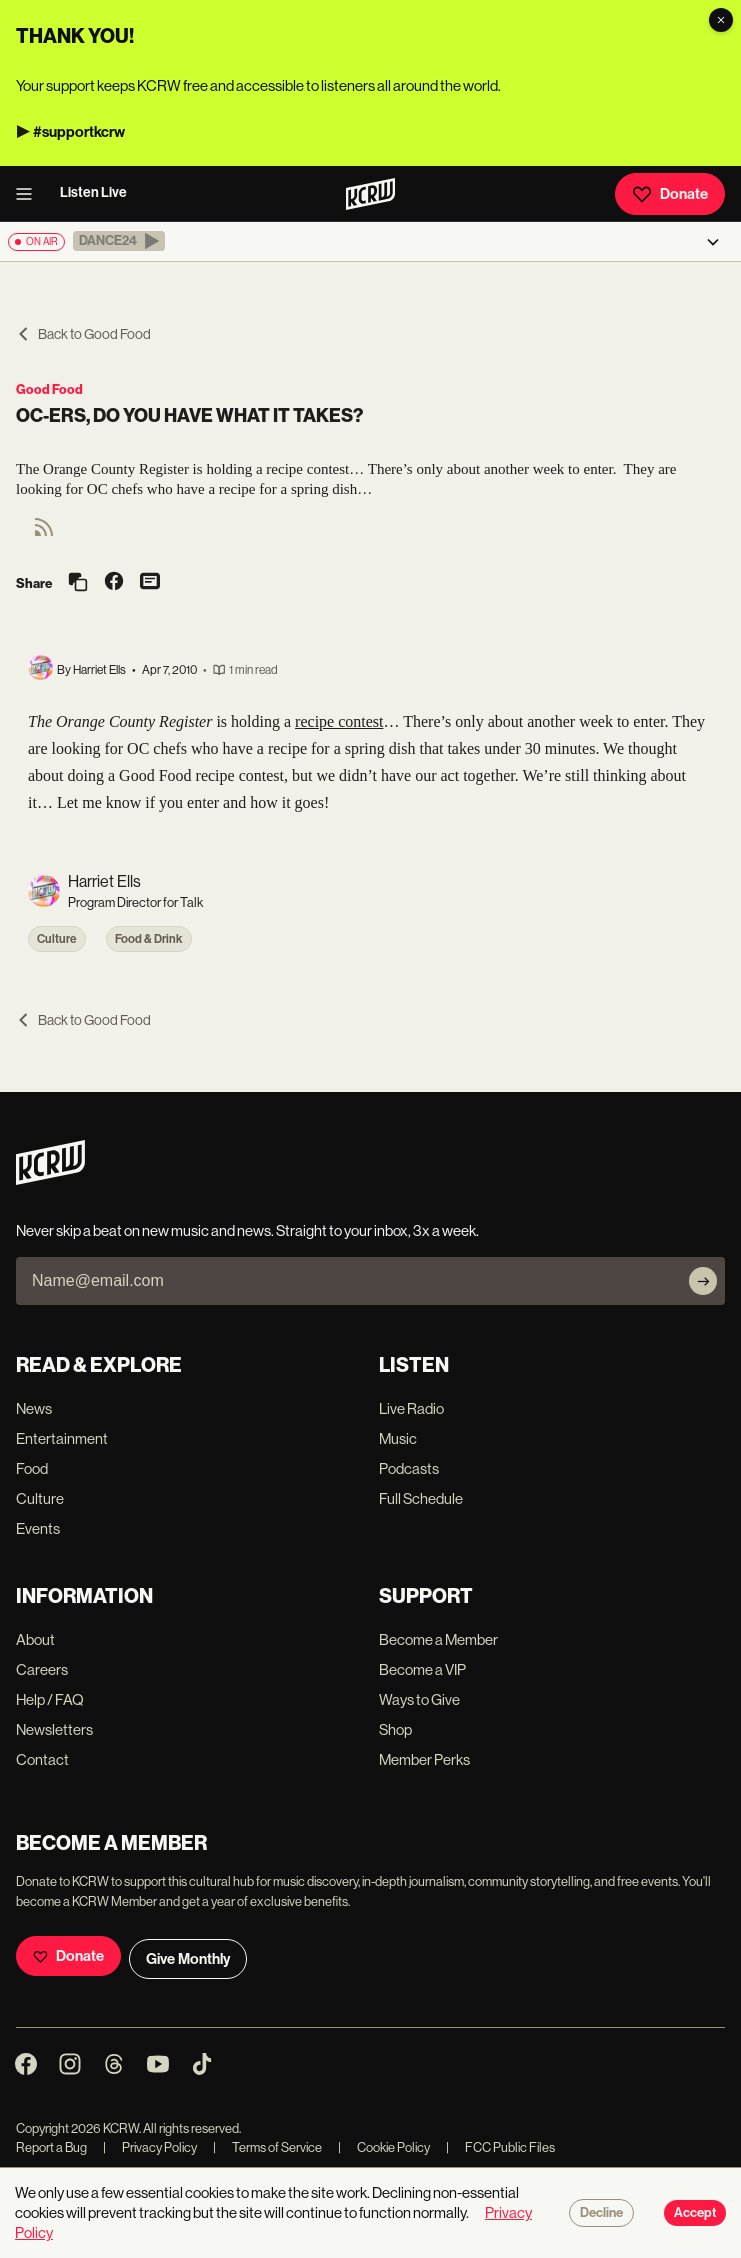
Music (398, 1438)
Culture (57, 939)
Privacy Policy (150, 2147)
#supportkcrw (79, 132)
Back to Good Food (83, 334)
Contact (42, 1759)
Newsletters (54, 1729)
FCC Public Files (500, 2147)
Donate (670, 194)
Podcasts (409, 1468)
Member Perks (424, 1759)
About (35, 1639)
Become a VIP (422, 1669)
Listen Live (93, 192)
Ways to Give (419, 1699)
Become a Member (438, 1639)
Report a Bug (51, 2147)
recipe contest (339, 721)
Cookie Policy (384, 2147)
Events (38, 1528)
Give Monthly (188, 1959)
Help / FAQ (50, 1699)
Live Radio (411, 1408)
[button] (119, 241)
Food (32, 1468)
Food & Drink (149, 939)
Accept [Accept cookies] (695, 2213)
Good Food (49, 389)
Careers (42, 1669)
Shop (395, 1729)
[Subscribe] (703, 1281)
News (34, 1408)
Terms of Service (267, 2147)
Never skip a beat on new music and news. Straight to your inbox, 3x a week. (247, 1230)
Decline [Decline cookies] (601, 2213)
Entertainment (62, 1438)
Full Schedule (421, 1498)
